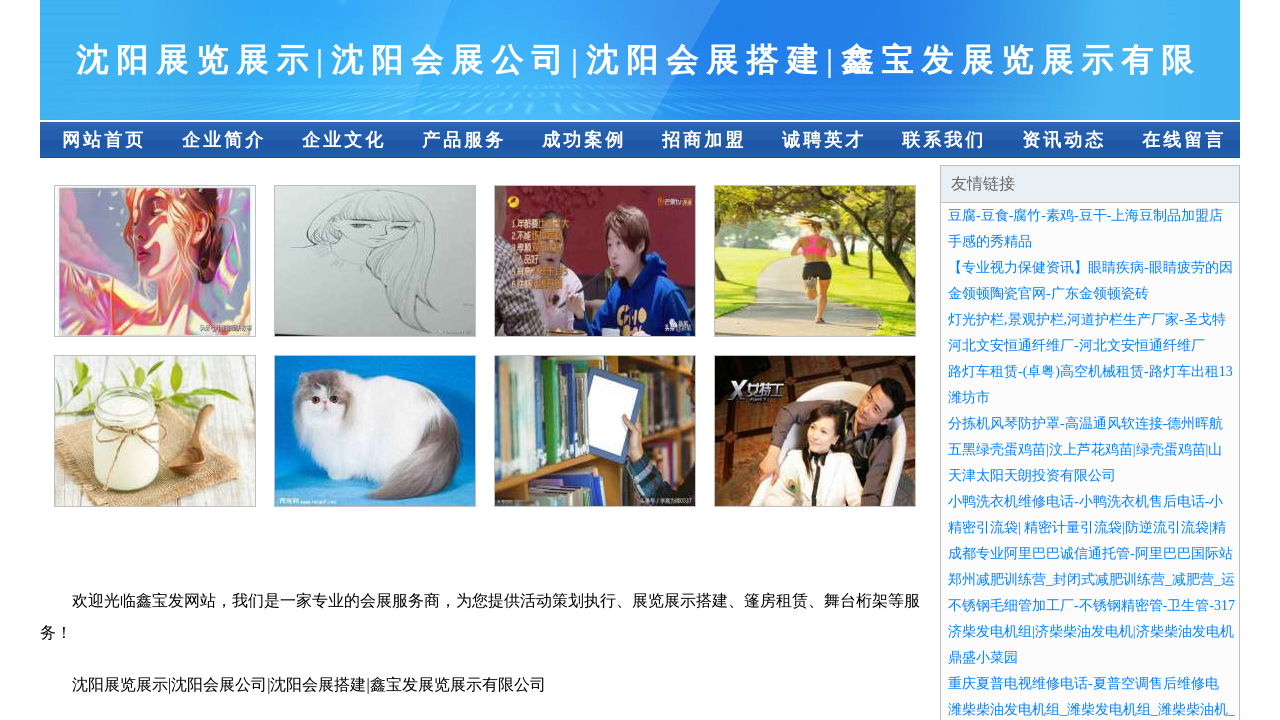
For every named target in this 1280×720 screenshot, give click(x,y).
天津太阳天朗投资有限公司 (1032, 475)
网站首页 (104, 140)
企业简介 (224, 140)
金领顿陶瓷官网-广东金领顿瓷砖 (1048, 293)
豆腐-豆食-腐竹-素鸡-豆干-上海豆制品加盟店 (1085, 215)
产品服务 (464, 140)
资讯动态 (1064, 140)
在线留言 (1184, 140)
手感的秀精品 (990, 241)
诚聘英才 (824, 140)
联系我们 (944, 140)
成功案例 (584, 140)
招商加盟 (704, 140)
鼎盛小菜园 (983, 657)
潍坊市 (969, 397)
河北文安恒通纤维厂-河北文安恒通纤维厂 (1076, 345)
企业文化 (344, 140)
